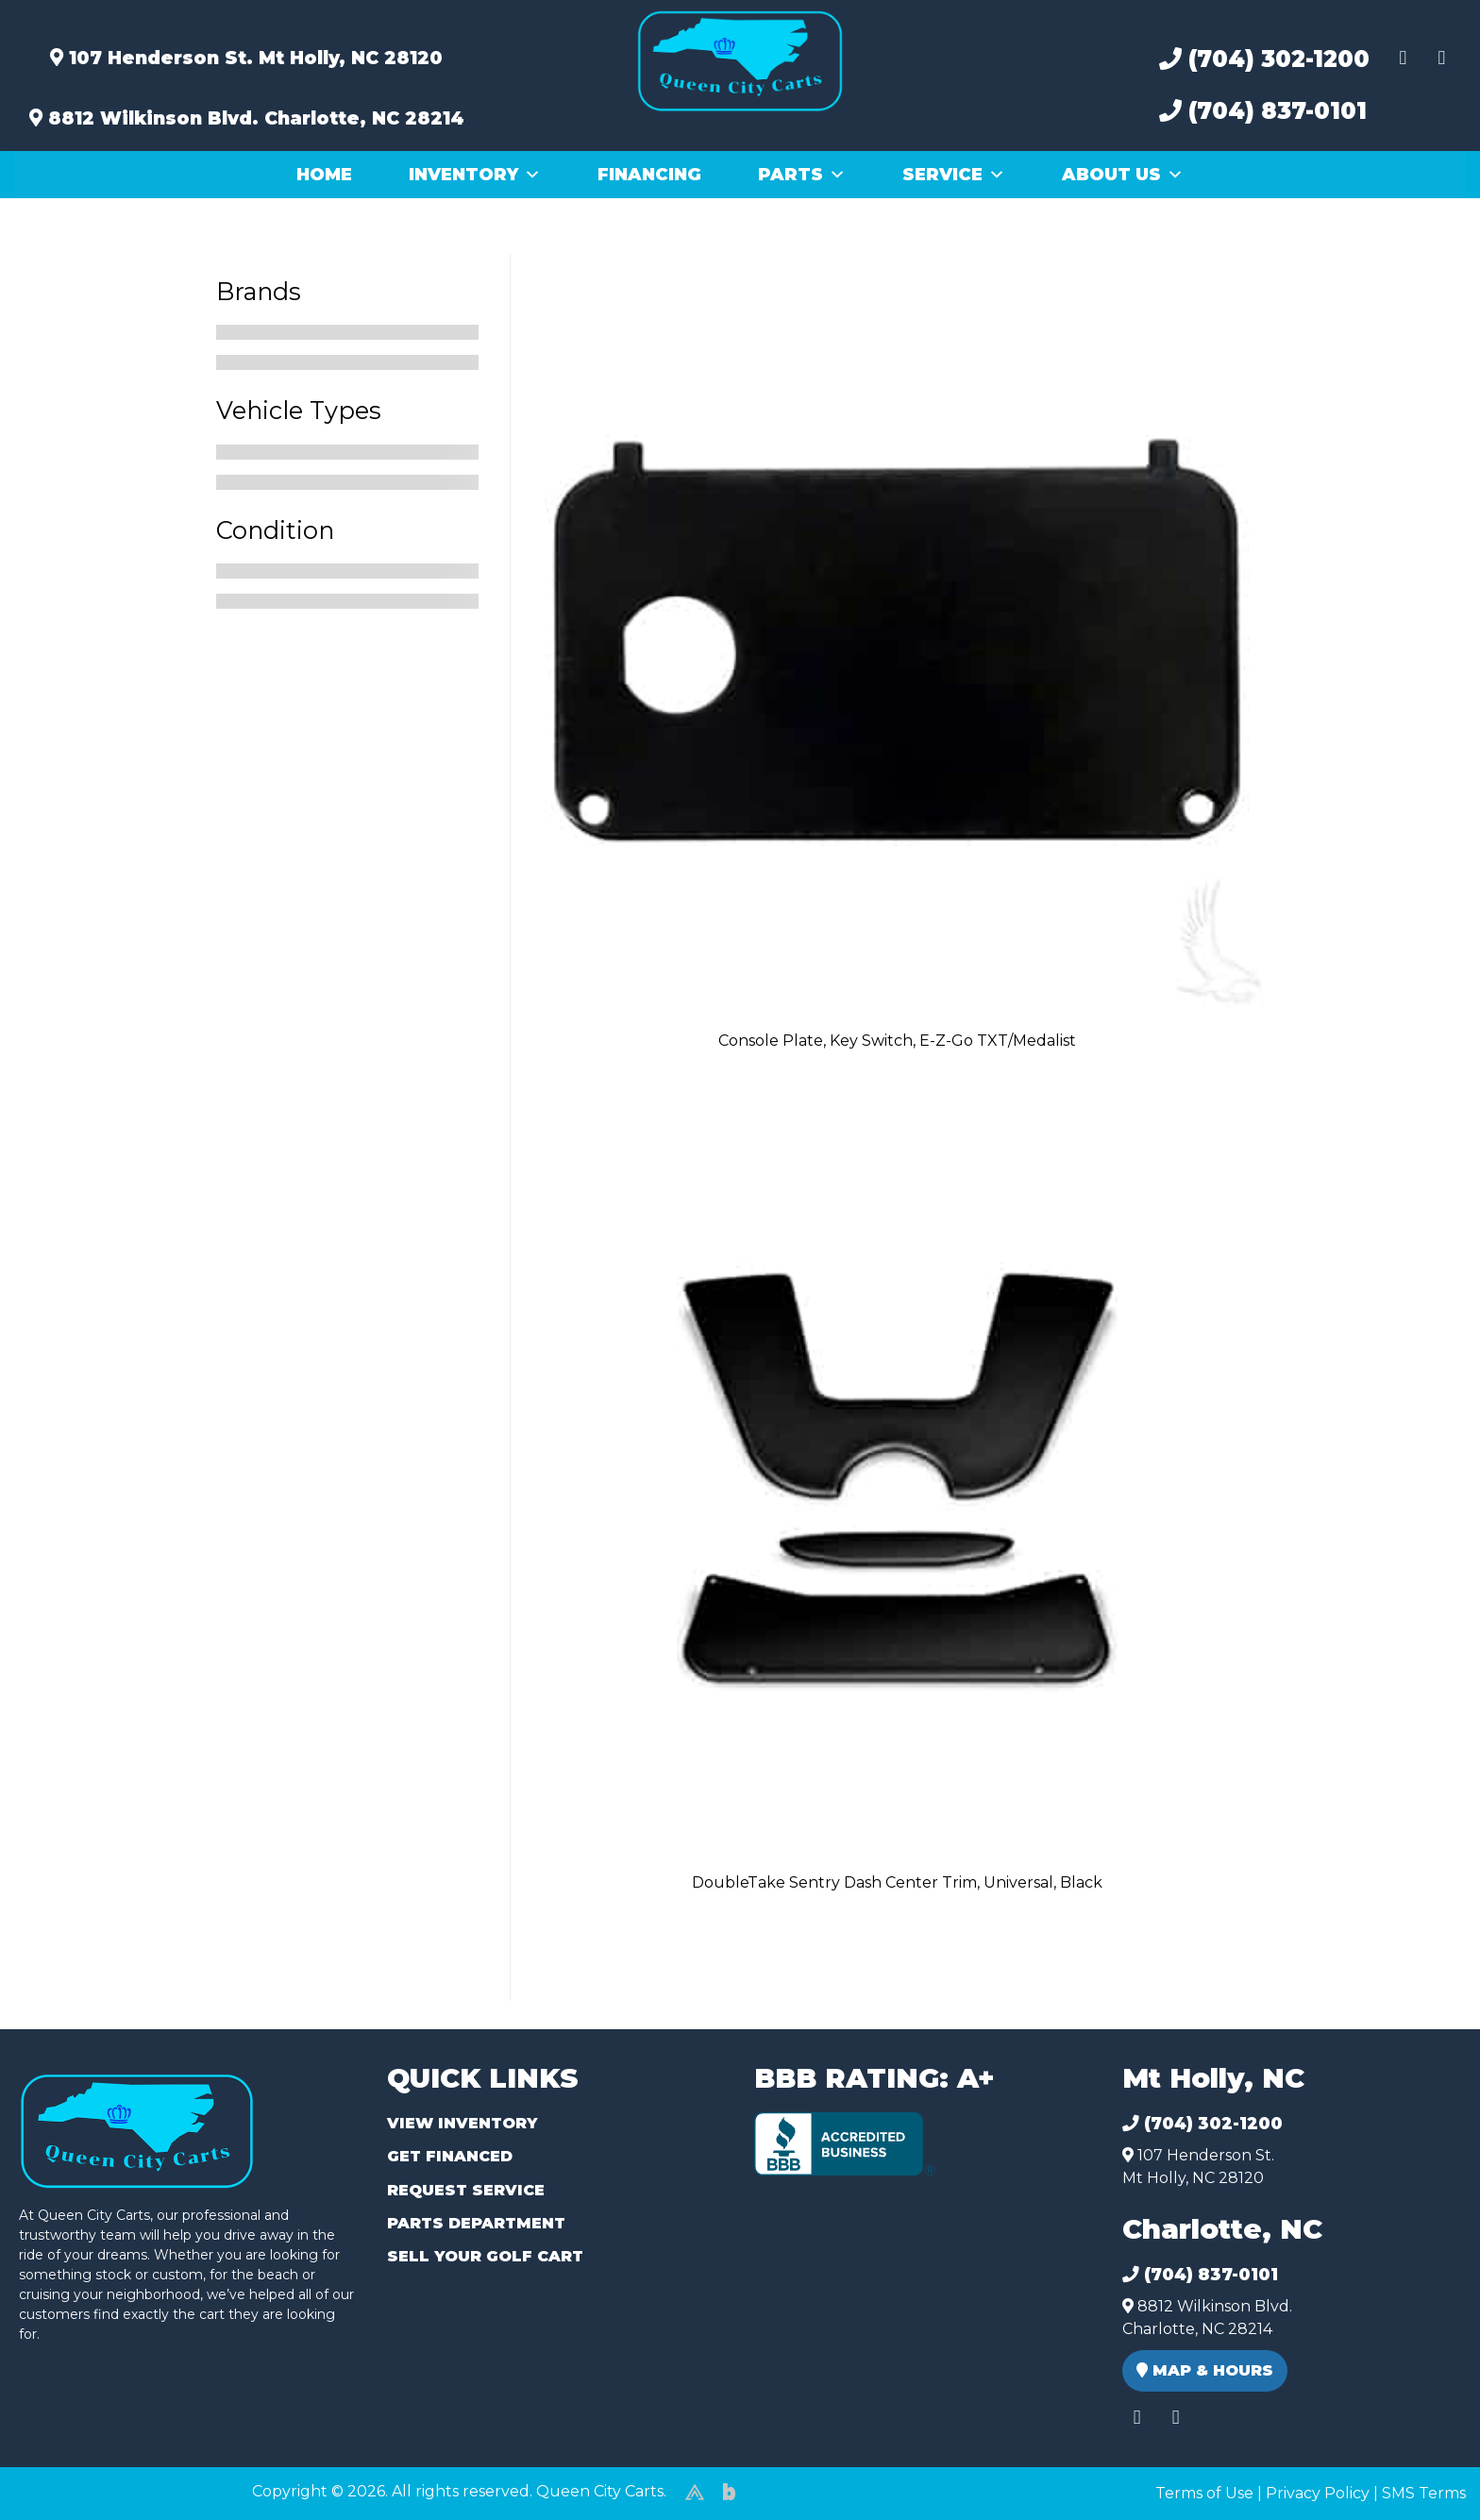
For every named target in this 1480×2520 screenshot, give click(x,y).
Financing (649, 174)
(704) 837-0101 (1263, 111)
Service (953, 174)
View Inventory (462, 2123)
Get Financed (450, 2156)
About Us (1123, 174)
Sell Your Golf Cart (485, 2256)
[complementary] (1423, 2463)
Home (324, 174)
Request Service (466, 2190)
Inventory (475, 174)
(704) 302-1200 (1264, 59)
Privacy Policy (1318, 2493)
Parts (802, 174)
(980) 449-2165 (65, 2484)
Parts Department (476, 2223)
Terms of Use (1204, 2493)
